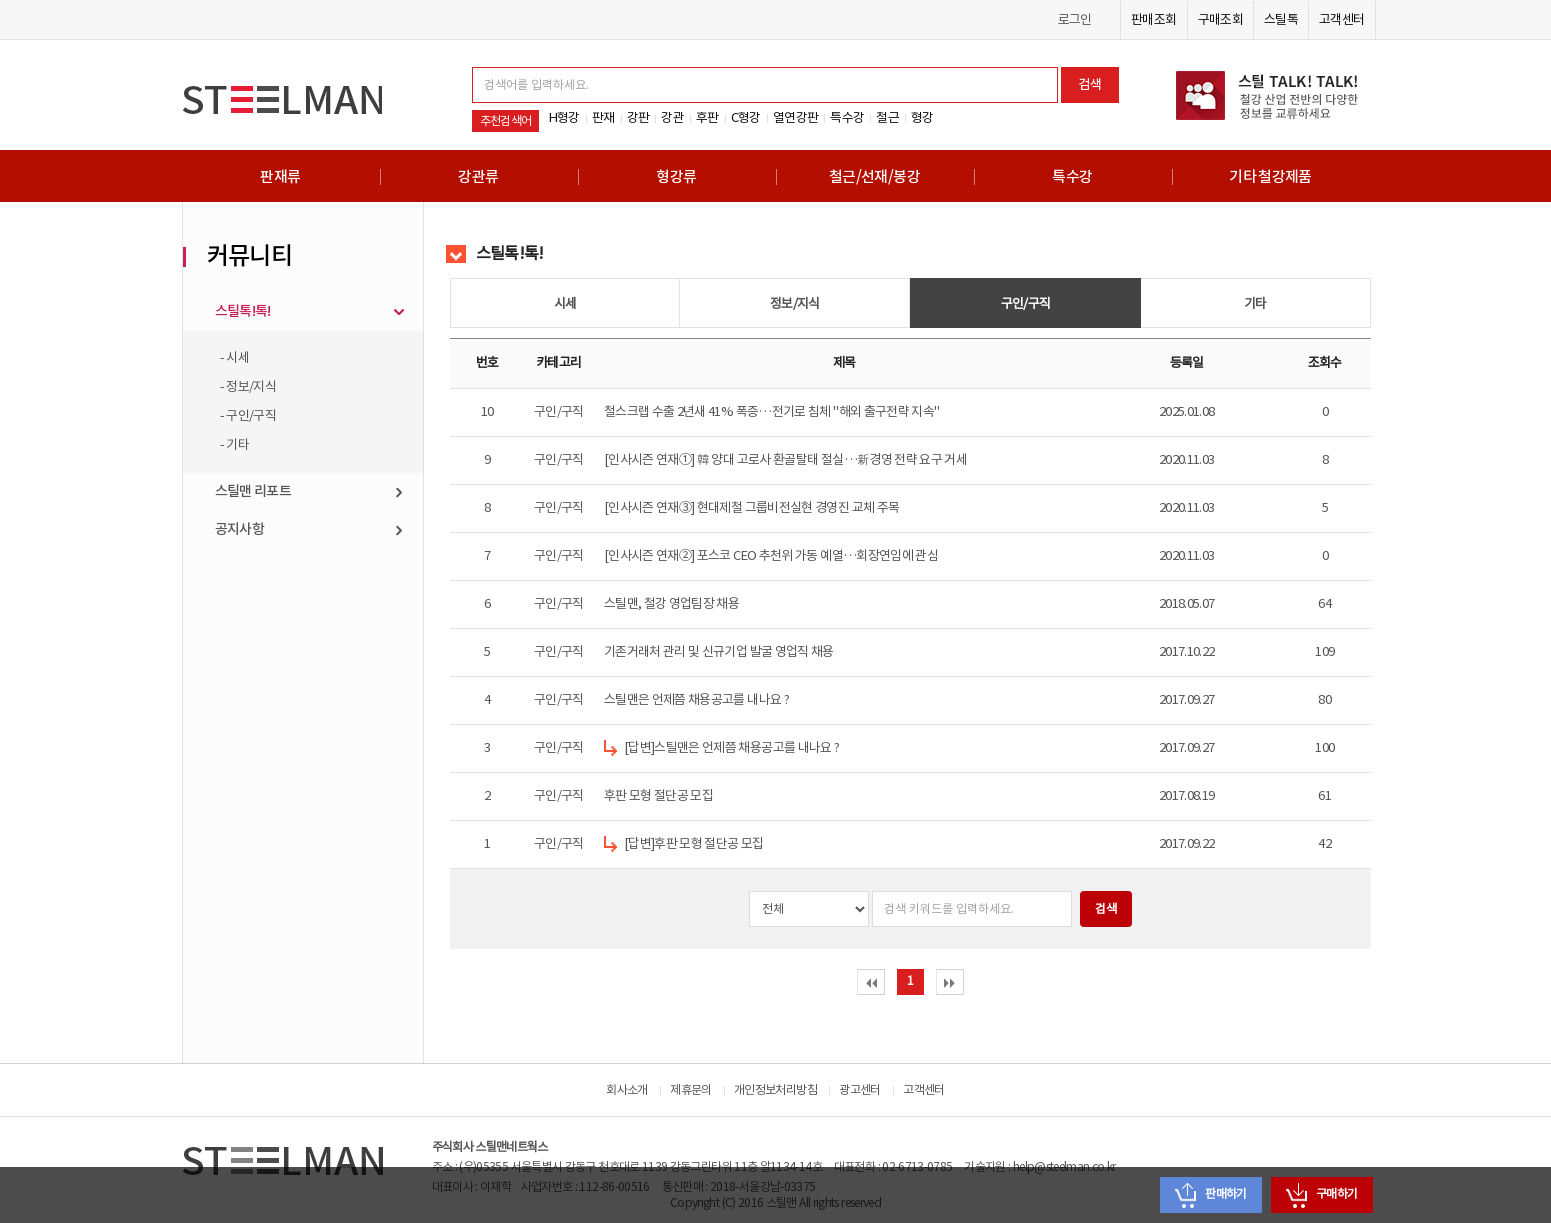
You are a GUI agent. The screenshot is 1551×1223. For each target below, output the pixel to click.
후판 (707, 118)
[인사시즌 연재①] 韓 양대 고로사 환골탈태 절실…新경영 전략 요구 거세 (785, 460)
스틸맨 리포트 (253, 491)
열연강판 (795, 118)
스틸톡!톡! (243, 311)
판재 (603, 118)
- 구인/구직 (248, 416)
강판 (638, 118)
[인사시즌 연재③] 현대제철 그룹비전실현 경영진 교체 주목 (752, 508)
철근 (887, 118)
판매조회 (1153, 20)
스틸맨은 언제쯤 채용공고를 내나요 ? (696, 700)
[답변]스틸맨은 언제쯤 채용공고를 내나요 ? (732, 748)
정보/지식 (795, 304)
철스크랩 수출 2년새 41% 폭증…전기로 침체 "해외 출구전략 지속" (772, 412)
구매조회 (1220, 20)
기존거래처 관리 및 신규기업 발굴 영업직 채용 (719, 652)
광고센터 (859, 1090)
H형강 (564, 118)
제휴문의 (690, 1090)
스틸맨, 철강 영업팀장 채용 (671, 604)
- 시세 (234, 358)
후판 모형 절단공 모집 (658, 796)
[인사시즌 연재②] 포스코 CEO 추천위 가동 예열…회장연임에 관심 (771, 556)
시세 (565, 304)
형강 (922, 118)
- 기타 (234, 445)
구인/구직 (1026, 304)
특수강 (847, 118)
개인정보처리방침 (775, 1090)
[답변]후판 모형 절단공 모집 (694, 844)
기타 (1255, 304)
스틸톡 (1281, 20)
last (950, 983)
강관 (672, 118)
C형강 (746, 118)
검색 (1090, 85)
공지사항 (239, 529)
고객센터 (1341, 20)
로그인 (1075, 20)
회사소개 (626, 1090)
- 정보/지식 (248, 387)
